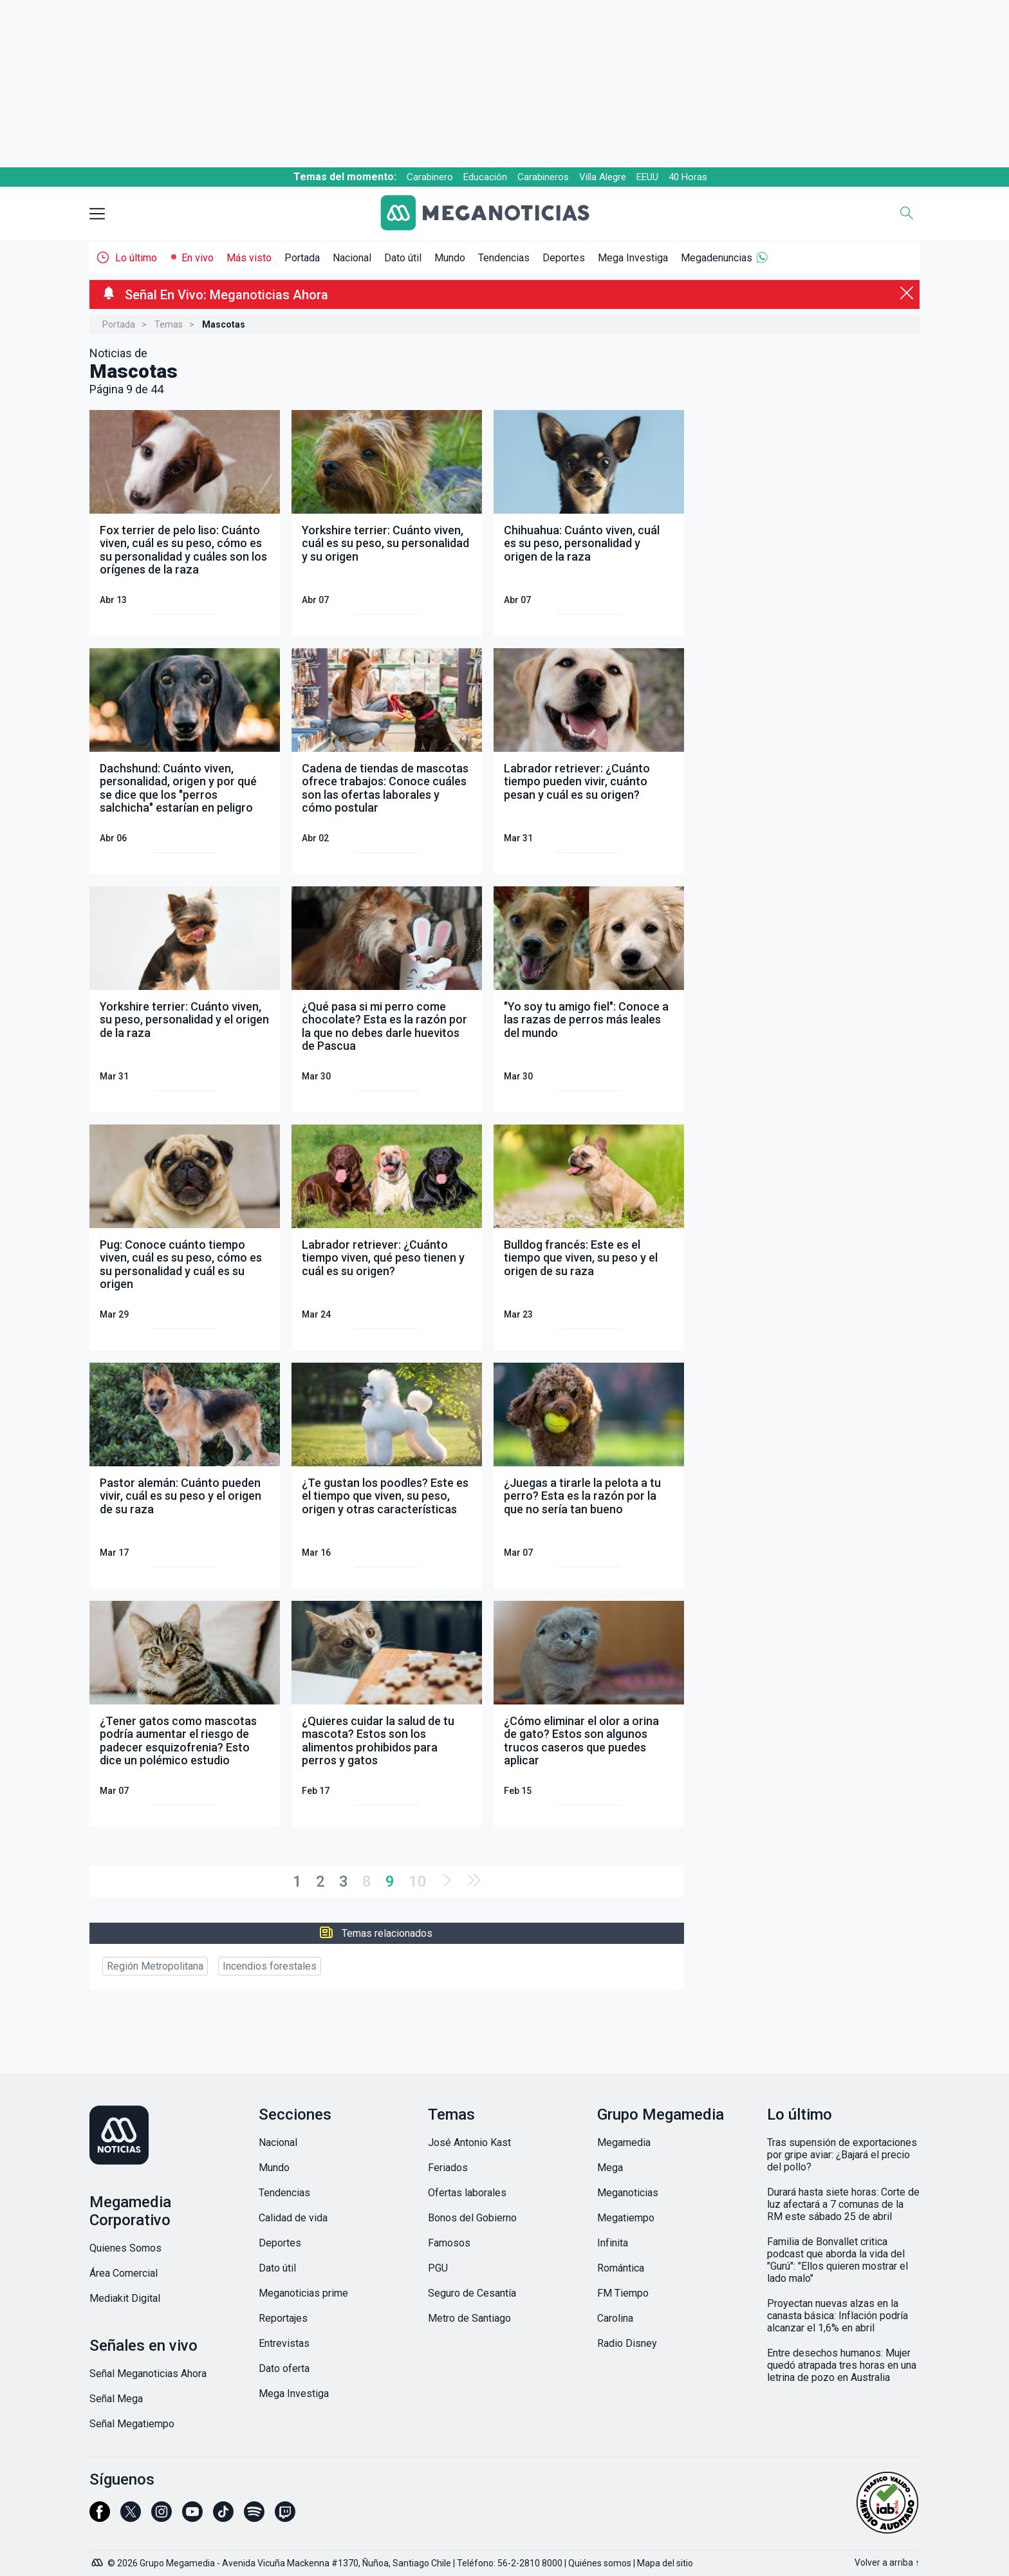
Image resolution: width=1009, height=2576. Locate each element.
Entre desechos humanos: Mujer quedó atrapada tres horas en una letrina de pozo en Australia (841, 2365)
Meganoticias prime (303, 2293)
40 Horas (688, 177)
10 (418, 1881)
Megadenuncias (716, 258)
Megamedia (624, 2142)
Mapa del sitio (665, 2563)
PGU (438, 2268)
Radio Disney (627, 2343)
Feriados (448, 2167)
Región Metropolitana (155, 1966)
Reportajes (283, 2318)
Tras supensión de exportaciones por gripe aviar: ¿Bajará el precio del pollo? (842, 2154)
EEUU (647, 177)
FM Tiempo (623, 2293)
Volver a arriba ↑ (887, 2562)
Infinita (612, 2243)
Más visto (249, 258)
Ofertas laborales (467, 2193)
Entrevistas (284, 2343)
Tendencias (504, 258)
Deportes (563, 258)
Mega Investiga (633, 258)
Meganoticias (627, 2193)
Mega (610, 2167)
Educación (485, 177)
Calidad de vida (293, 2218)
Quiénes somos (599, 2563)
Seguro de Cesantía (472, 2293)
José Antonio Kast (469, 2142)
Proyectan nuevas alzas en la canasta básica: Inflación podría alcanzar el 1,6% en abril (837, 2315)
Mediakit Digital (124, 2298)
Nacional (352, 258)
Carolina (615, 2318)
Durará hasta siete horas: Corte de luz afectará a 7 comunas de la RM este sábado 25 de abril (843, 2204)
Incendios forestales (270, 1966)
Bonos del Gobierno (472, 2218)
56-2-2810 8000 (529, 2563)
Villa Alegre (602, 177)
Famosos (449, 2243)
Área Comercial (123, 2273)
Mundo (449, 258)
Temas (168, 324)
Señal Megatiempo (131, 2424)
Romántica (620, 2268)
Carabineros (543, 177)
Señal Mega (116, 2399)
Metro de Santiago (469, 2318)
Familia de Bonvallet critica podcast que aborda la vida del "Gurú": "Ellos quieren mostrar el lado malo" (837, 2259)
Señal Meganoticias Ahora (148, 2373)
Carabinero (430, 177)
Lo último (136, 258)
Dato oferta (284, 2368)
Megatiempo (625, 2218)
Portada (302, 258)
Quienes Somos (125, 2248)
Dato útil (402, 258)
